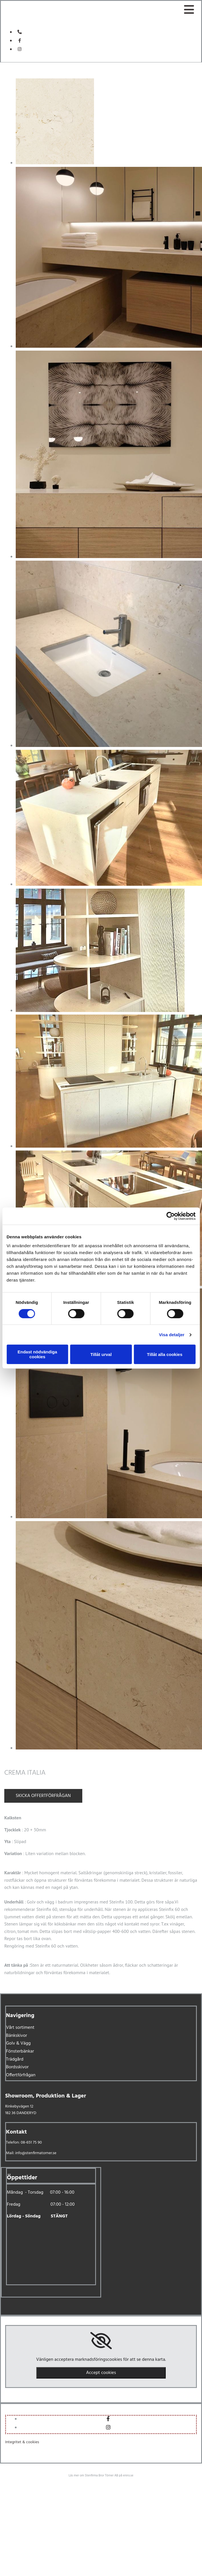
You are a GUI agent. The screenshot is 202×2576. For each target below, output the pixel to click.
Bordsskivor (17, 2067)
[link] (101, 2340)
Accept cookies (101, 2373)
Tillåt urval (101, 1354)
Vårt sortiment (20, 2027)
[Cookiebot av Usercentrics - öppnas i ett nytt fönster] (170, 1216)
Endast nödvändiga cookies (37, 1354)
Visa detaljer (171, 1334)
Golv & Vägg (18, 2043)
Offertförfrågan (20, 2075)
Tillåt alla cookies (164, 1354)
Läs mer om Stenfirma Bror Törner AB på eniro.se (101, 2475)
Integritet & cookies (22, 2442)
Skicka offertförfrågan (43, 1796)
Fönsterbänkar (20, 2051)
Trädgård (14, 2059)
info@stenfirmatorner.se (35, 2153)
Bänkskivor (16, 2035)
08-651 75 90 (31, 2142)
